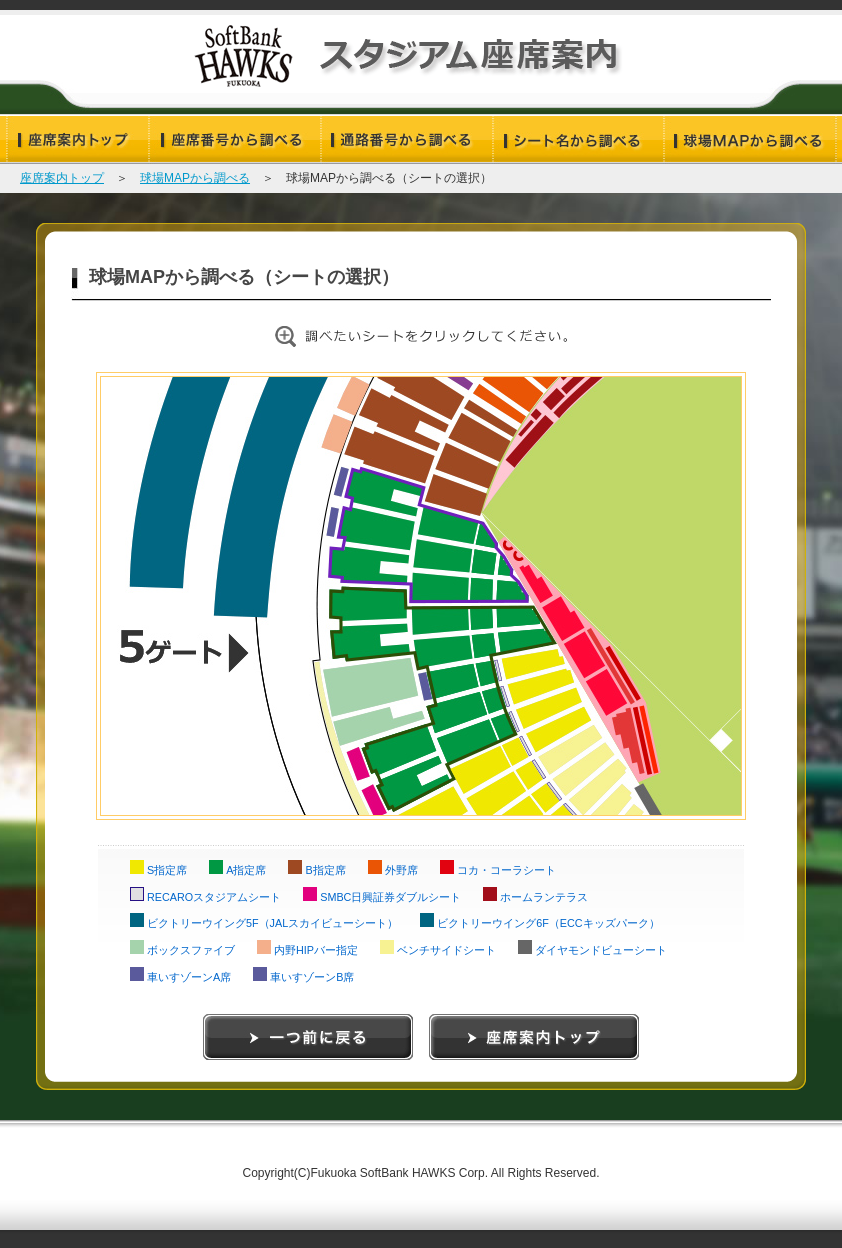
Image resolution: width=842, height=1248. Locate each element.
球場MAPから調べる (195, 178)
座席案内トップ (62, 178)
